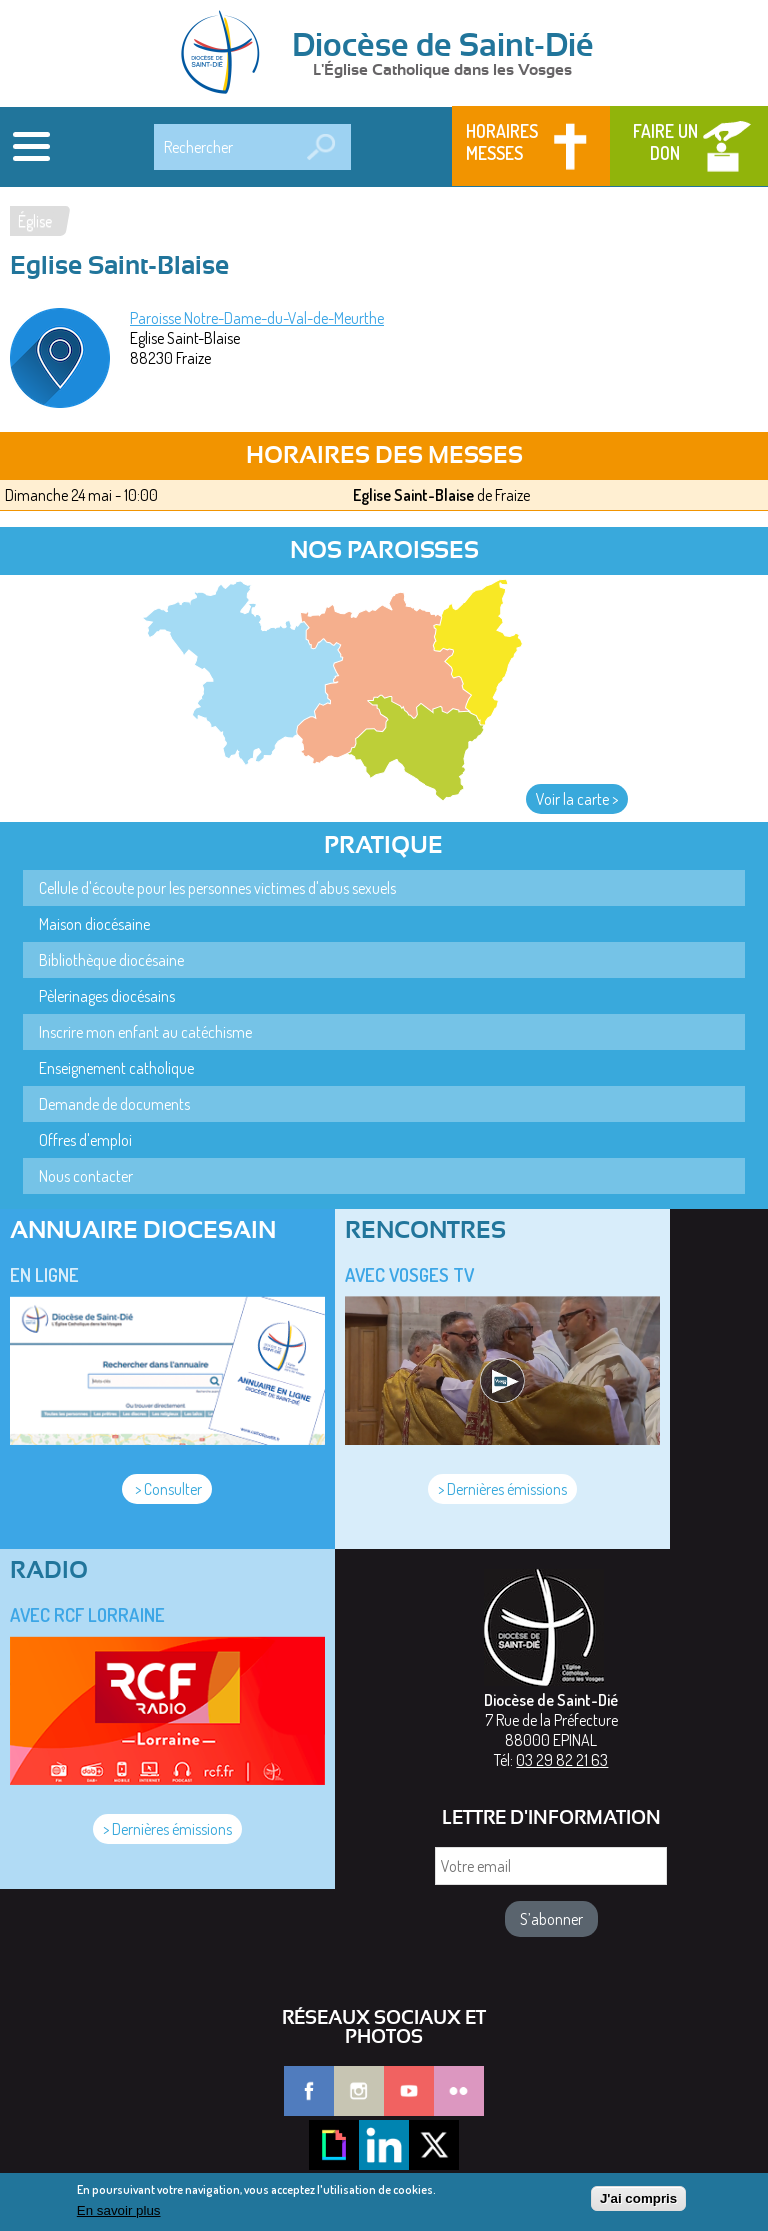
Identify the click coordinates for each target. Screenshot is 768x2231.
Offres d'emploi (85, 1140)
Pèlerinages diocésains (107, 996)
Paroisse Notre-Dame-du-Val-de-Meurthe (257, 318)
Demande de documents (114, 1104)
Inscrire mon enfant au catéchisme (145, 1032)
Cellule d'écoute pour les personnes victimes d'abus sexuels (217, 888)
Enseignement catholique (116, 1068)
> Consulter (167, 1489)
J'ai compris (638, 2204)
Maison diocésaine (94, 924)
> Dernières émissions (502, 1489)
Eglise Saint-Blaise (413, 495)
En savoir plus (119, 2215)
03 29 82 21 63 (562, 1760)
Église (35, 221)
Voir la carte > (577, 799)
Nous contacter (86, 1176)
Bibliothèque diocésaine (111, 960)
